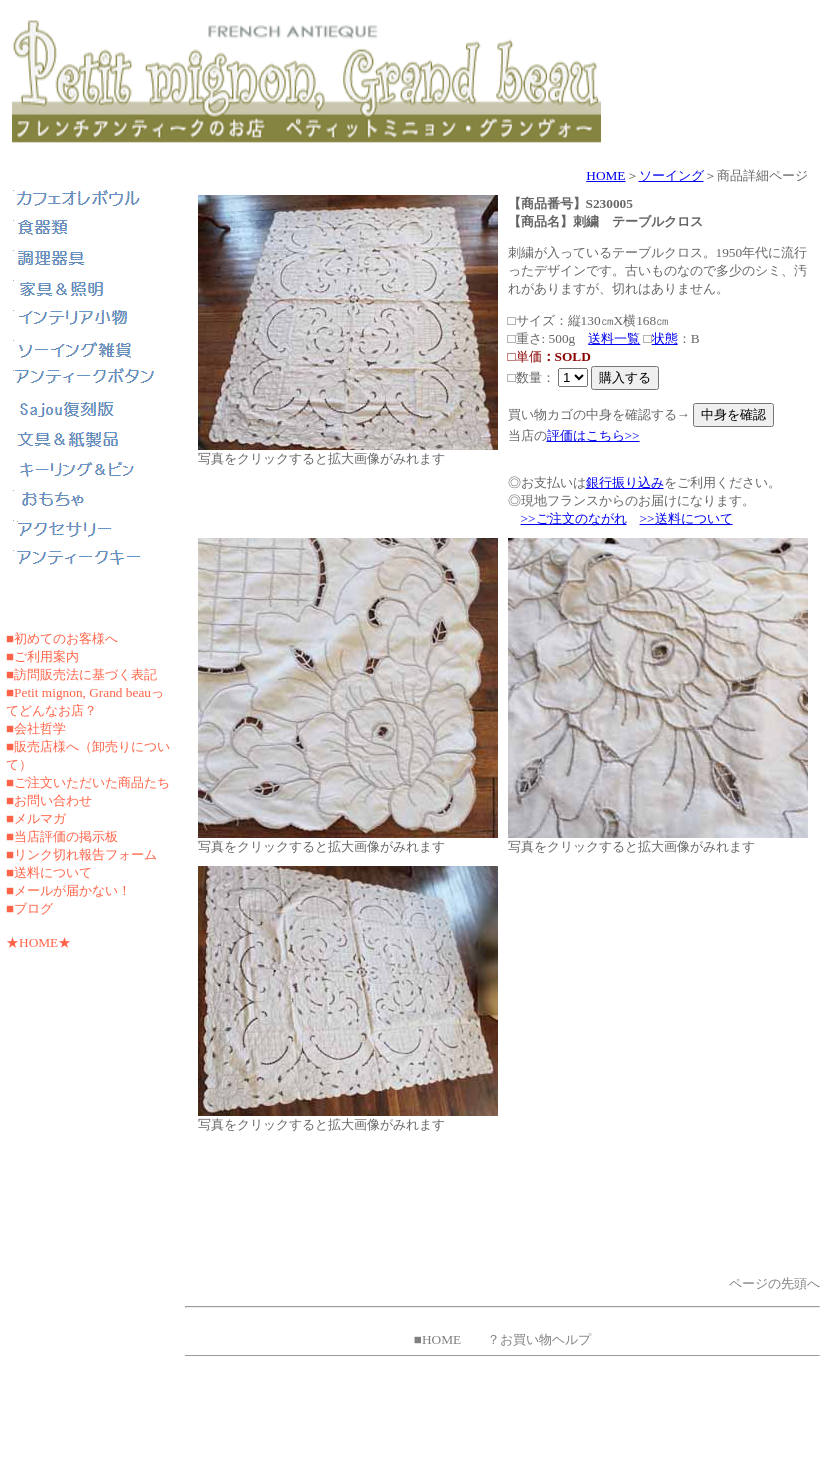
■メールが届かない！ (68, 890)
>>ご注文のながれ (574, 518)
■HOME (437, 1339)
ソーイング (671, 175)
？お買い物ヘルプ (539, 1339)
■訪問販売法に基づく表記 (81, 674)
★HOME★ (38, 942)
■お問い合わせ (49, 800)
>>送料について (686, 518)
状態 (665, 338)
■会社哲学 (36, 728)
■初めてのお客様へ (62, 638)
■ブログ (29, 908)
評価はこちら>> (593, 435)
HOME (605, 175)
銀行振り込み (625, 482)
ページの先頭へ (774, 1283)
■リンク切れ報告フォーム (81, 854)
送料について (53, 872)
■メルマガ (36, 818)
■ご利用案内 (42, 656)
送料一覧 (614, 338)
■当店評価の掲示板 (62, 836)
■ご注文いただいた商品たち (88, 782)
